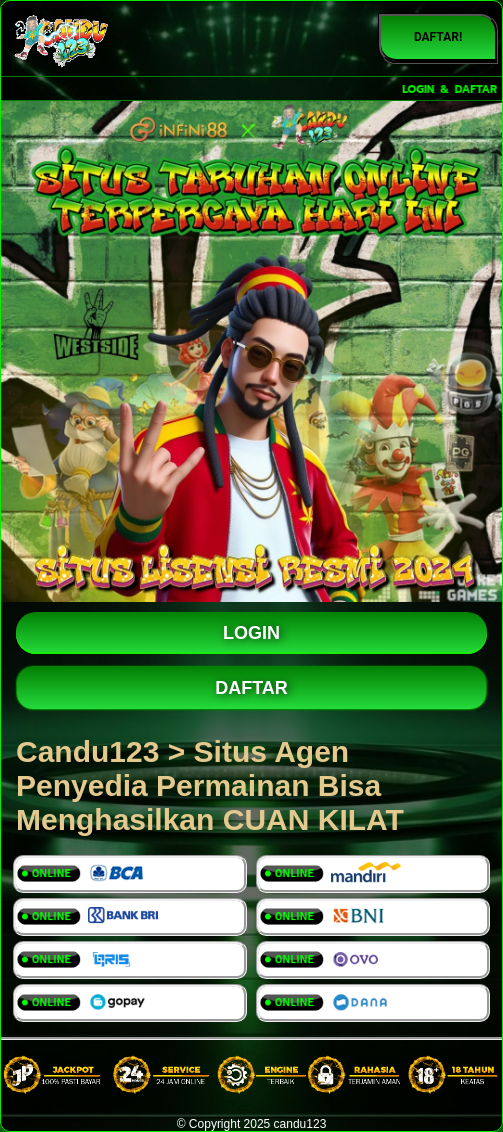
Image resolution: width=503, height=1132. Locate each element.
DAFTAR (251, 688)
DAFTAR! (438, 37)
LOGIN (251, 633)
